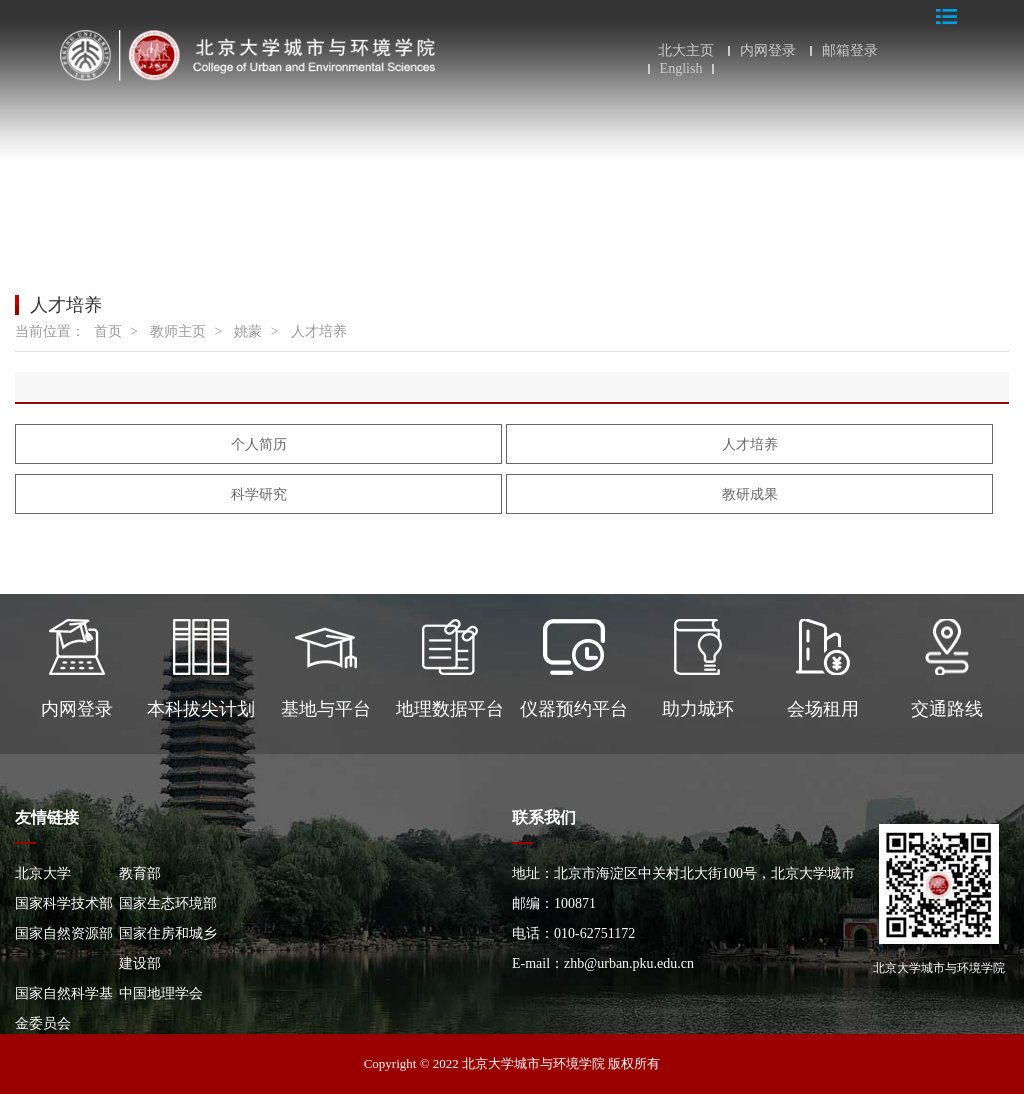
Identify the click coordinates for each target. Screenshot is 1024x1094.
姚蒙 (248, 331)
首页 (108, 331)
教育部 (140, 873)
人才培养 (319, 331)
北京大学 (43, 873)
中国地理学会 (161, 993)
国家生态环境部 (168, 903)
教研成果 (750, 494)
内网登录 (768, 51)
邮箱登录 (850, 51)
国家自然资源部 (64, 933)
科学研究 (259, 494)
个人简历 (259, 444)
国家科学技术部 (64, 903)
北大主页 (686, 51)
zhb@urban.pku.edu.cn (629, 963)
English (681, 69)
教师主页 (178, 331)
